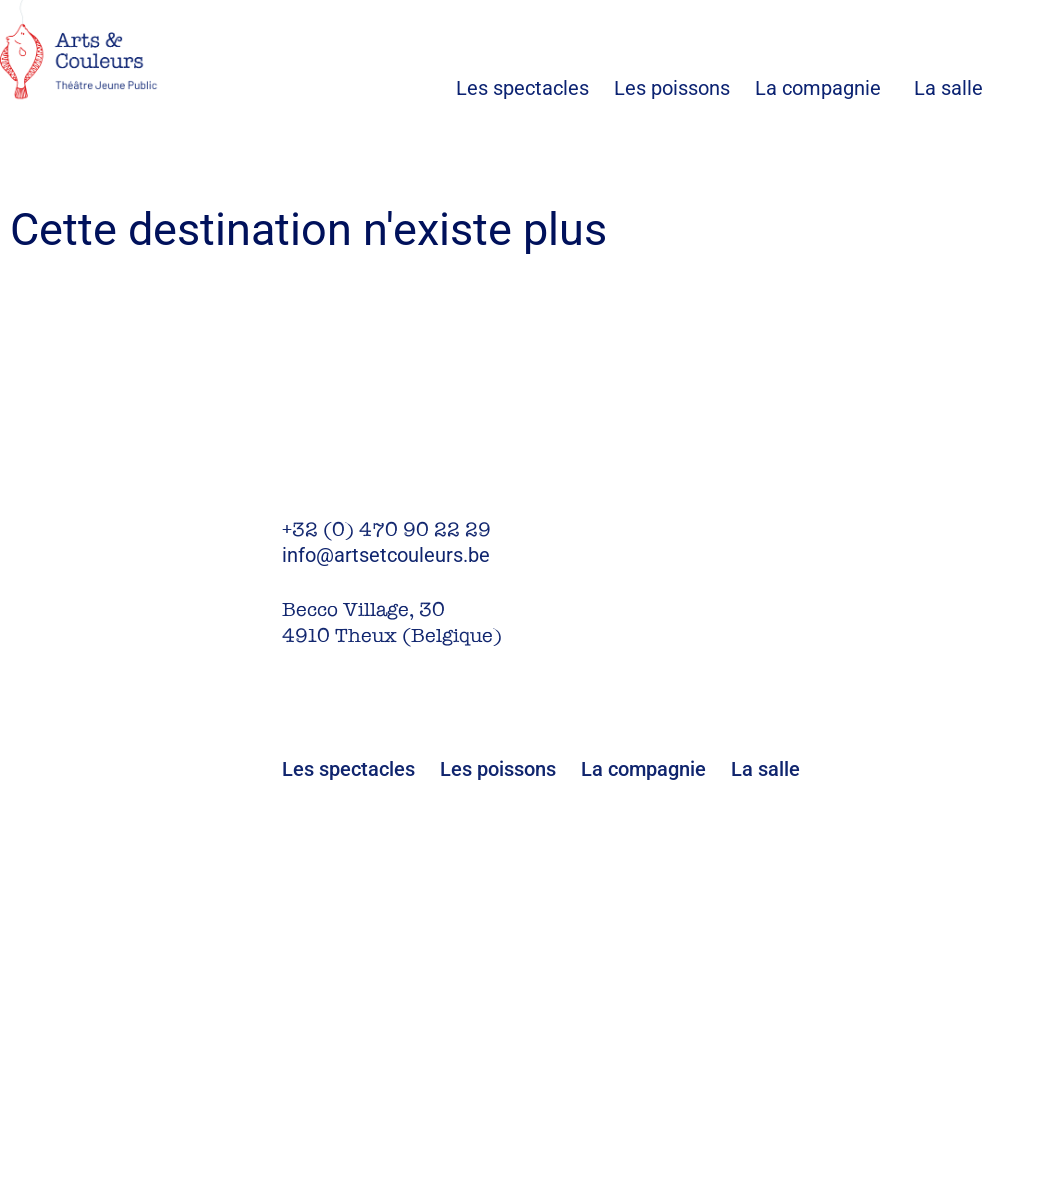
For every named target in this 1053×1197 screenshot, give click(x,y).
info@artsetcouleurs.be (386, 555)
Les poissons (684, 88)
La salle (948, 88)
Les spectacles (535, 88)
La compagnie (818, 88)
